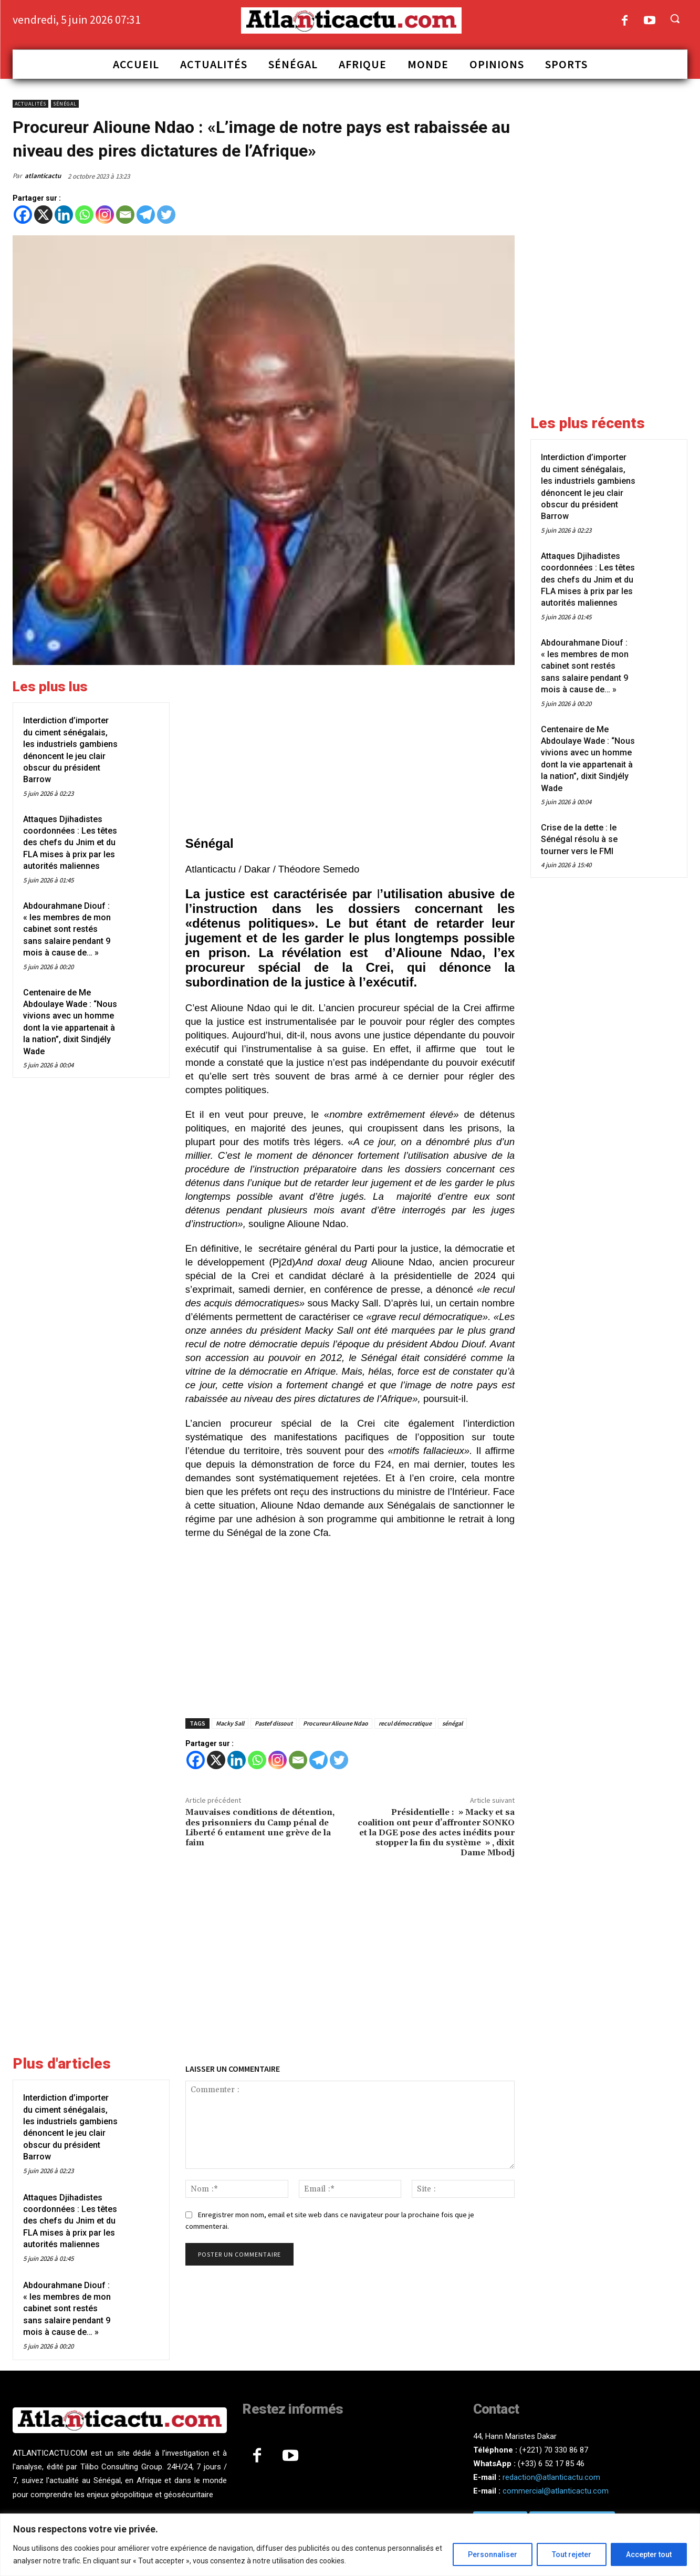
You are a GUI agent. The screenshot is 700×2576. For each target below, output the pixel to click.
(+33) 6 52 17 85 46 (551, 2463)
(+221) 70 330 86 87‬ (553, 2450)
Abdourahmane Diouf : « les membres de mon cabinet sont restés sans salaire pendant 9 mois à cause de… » (67, 929)
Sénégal (65, 104)
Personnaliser (492, 2554)
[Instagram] (105, 214)
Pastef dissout (273, 1723)
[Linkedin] (64, 214)
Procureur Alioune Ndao (335, 1723)
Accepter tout (649, 2554)
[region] (350, 2544)
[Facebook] (23, 214)
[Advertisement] (350, 752)
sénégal (452, 1723)
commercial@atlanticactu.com (556, 2491)
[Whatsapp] (84, 214)
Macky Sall (230, 1723)
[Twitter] (166, 214)
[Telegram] (146, 214)
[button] (674, 18)
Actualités (30, 104)
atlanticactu (43, 175)
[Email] (125, 214)
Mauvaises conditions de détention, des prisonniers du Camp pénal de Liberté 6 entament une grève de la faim (260, 1827)
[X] (43, 214)
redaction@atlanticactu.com (551, 2477)
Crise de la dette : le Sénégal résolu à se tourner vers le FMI (579, 839)
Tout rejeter (571, 2554)
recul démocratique (405, 1723)
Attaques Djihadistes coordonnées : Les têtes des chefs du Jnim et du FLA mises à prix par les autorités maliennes (70, 842)
